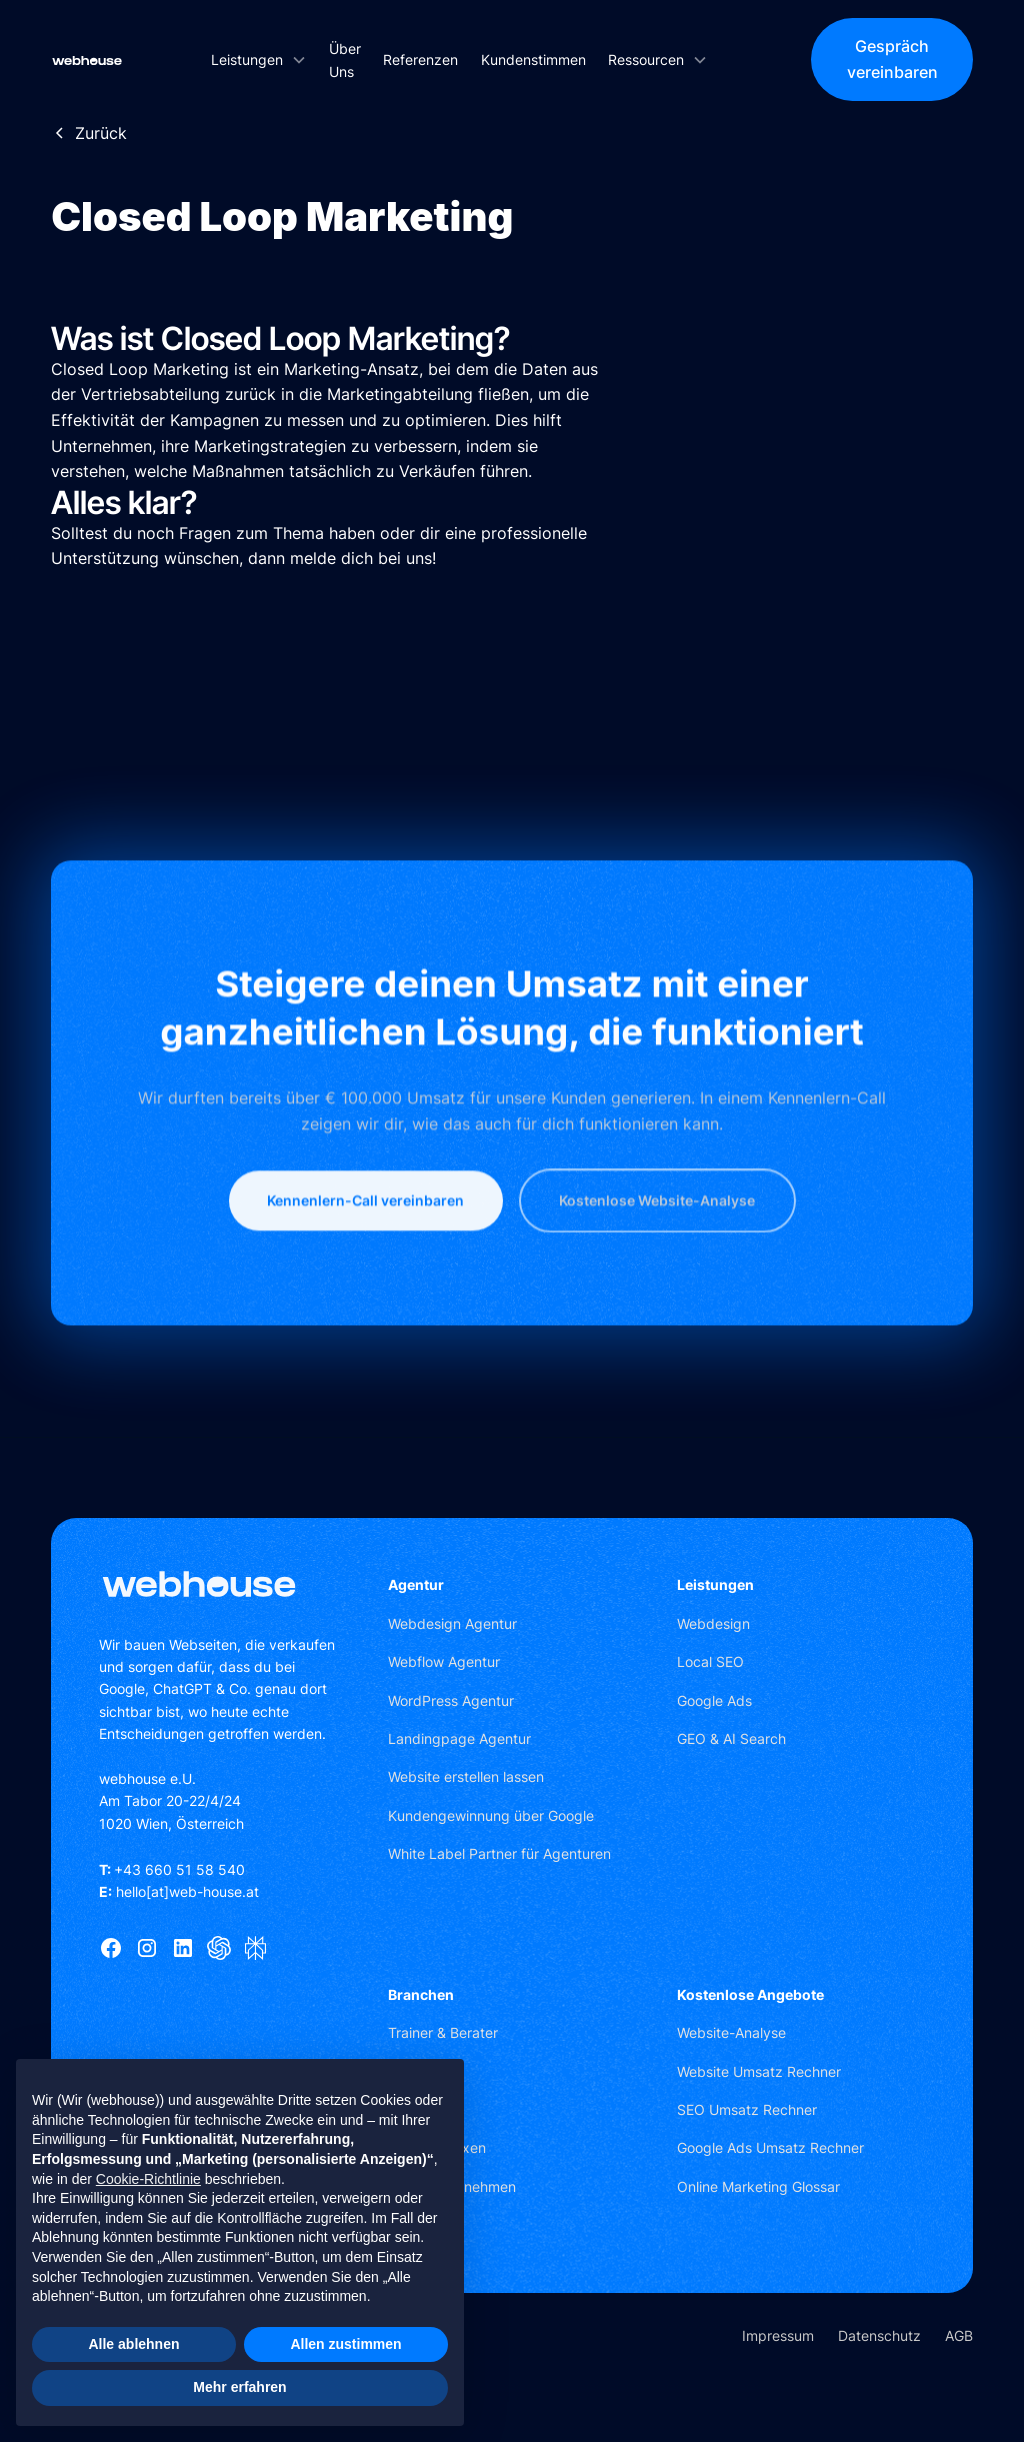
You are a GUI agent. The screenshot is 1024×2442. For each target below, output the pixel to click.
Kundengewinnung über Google (491, 1815)
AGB (959, 2335)
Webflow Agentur (444, 1661)
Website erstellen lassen (466, 1776)
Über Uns (345, 60)
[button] (258, 59)
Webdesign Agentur (452, 1623)
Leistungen (715, 1584)
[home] (87, 60)
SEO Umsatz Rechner (747, 2109)
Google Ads (714, 1700)
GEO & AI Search (731, 1738)
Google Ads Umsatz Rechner (770, 2147)
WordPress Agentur (451, 1700)
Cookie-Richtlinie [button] (148, 2179)
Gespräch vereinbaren (892, 59)
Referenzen (420, 59)
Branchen (421, 1994)
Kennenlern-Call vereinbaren (365, 1271)
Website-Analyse (731, 2032)
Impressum (778, 2335)
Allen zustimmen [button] (345, 2344)
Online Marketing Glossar (758, 2186)
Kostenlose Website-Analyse (657, 1271)
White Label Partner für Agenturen (499, 1853)
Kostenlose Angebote (750, 1994)
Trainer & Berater (443, 2032)
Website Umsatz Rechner (759, 2071)
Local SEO (710, 1661)
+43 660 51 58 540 (172, 1869)
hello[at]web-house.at (179, 1891)
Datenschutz (879, 2335)
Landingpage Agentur (459, 1738)
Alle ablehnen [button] (133, 2344)
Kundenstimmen (533, 59)
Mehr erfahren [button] (239, 2387)
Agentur (416, 1584)
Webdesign (713, 1623)
